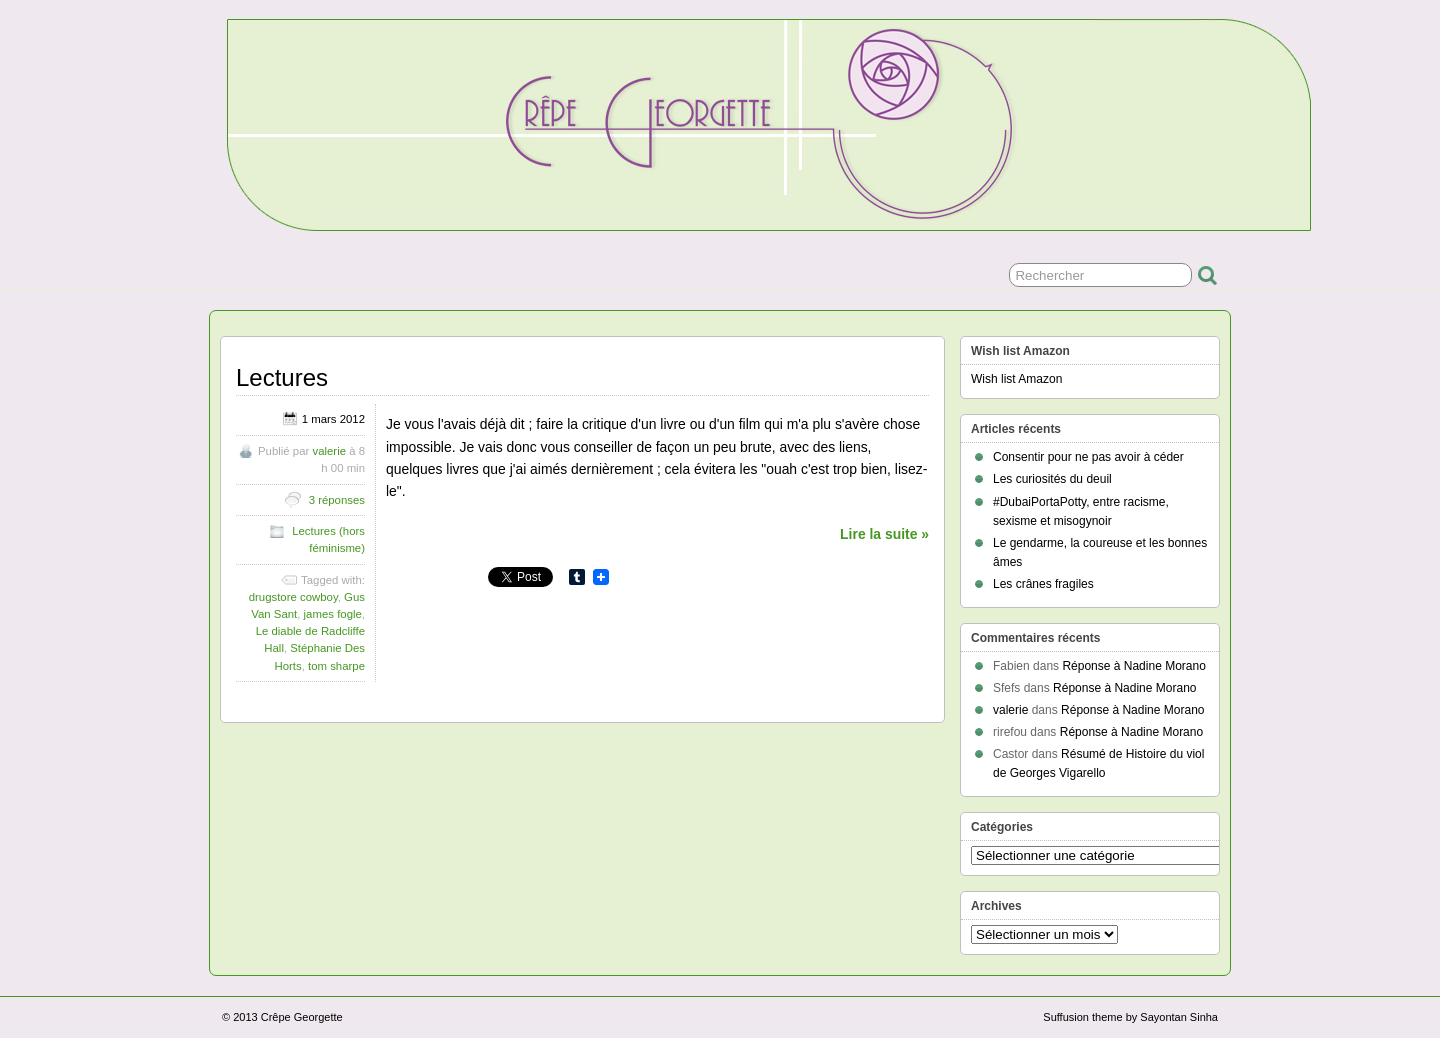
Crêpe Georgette (302, 1017)
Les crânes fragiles (1043, 584)
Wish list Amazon (1016, 379)
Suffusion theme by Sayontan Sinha (1130, 1017)
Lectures (282, 377)
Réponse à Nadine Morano (1133, 666)
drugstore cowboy (293, 597)
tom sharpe (336, 666)
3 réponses (337, 500)
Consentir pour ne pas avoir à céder (1088, 457)
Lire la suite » (884, 534)
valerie (329, 451)
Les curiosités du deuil (1052, 479)
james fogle (333, 614)
